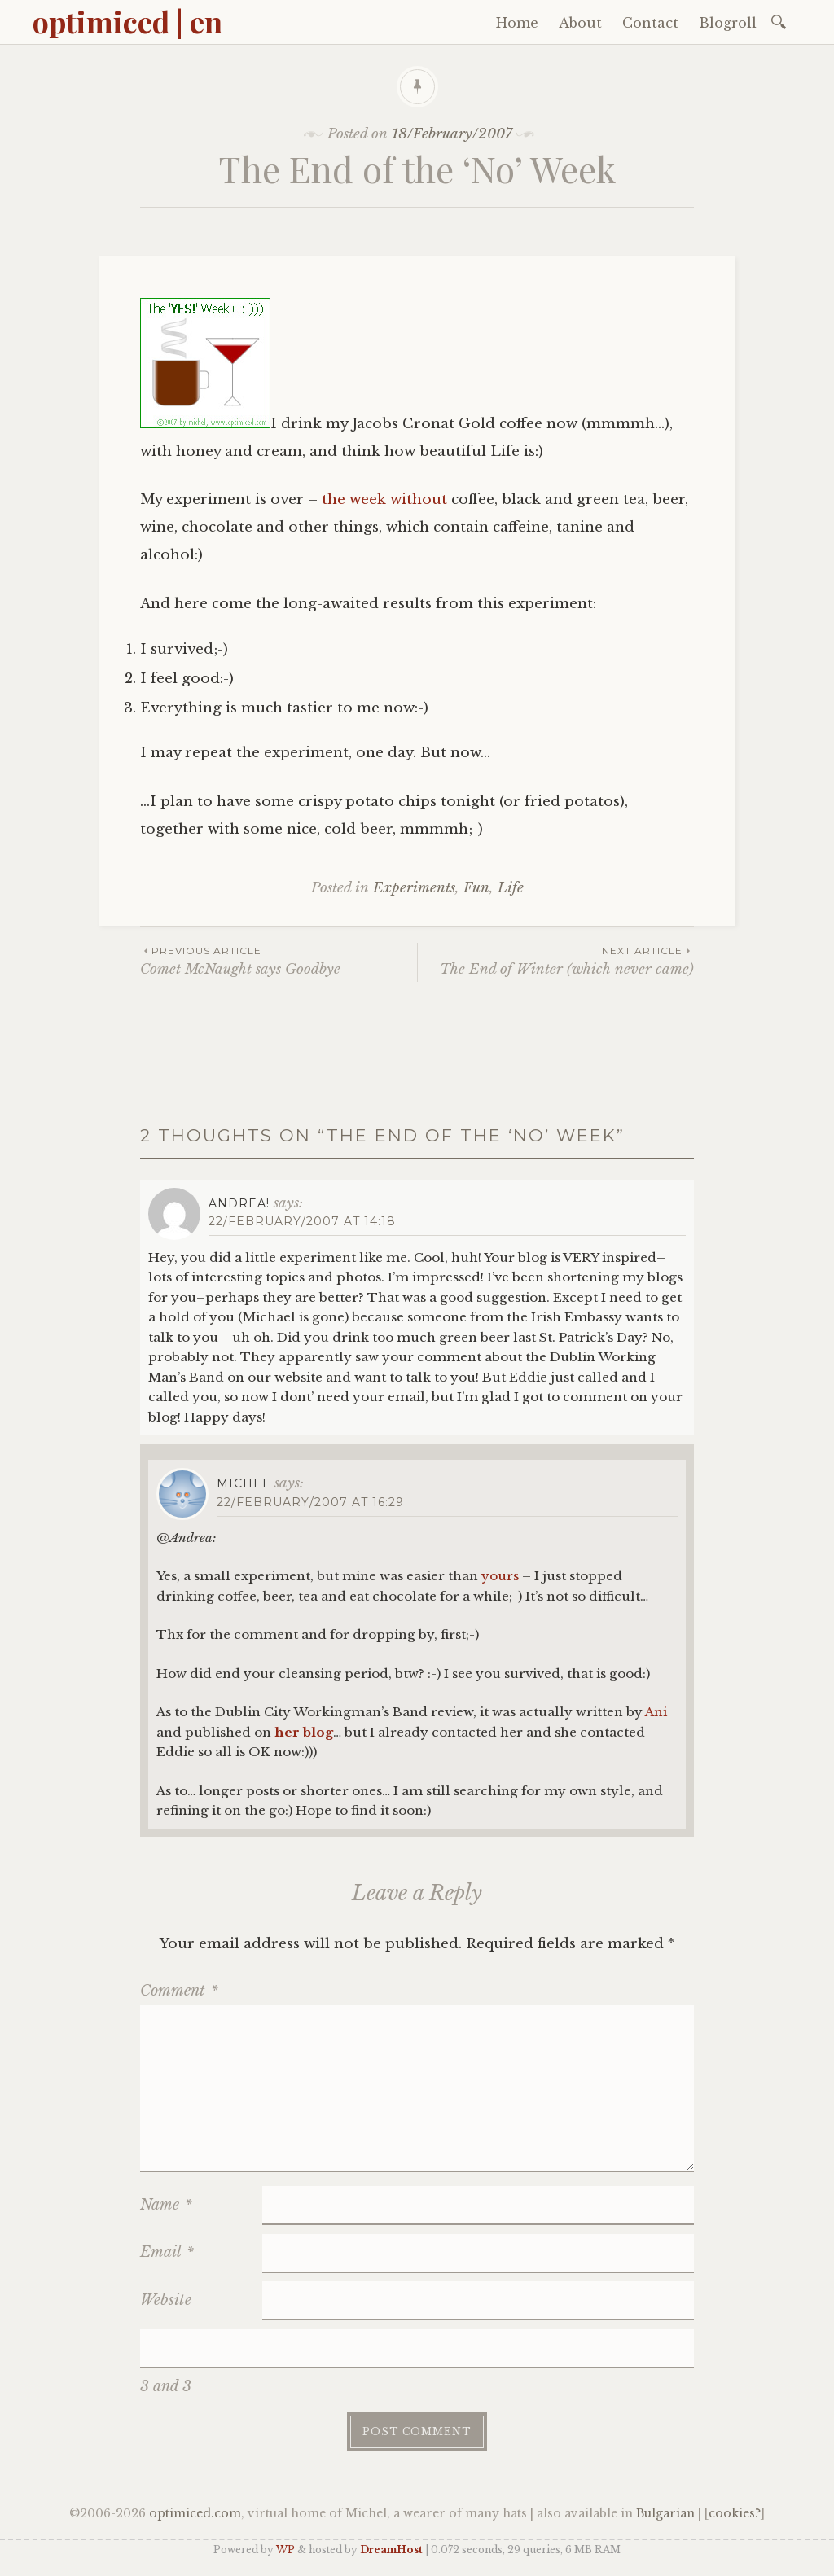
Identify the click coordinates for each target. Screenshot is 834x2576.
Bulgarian (665, 2513)
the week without (384, 499)
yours (500, 1576)
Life (511, 887)
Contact (650, 23)
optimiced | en (127, 21)
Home (517, 23)
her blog (303, 1732)
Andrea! (239, 1203)
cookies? (735, 2513)
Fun (476, 887)
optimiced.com (195, 2513)
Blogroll (728, 23)
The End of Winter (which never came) (556, 960)
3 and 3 (165, 2386)
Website (165, 2300)
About (580, 23)
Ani (656, 1712)
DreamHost (391, 2549)
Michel (243, 1483)
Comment (179, 1991)
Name (166, 2205)
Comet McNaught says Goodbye (278, 960)
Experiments (414, 887)
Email (167, 2252)
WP (285, 2549)
